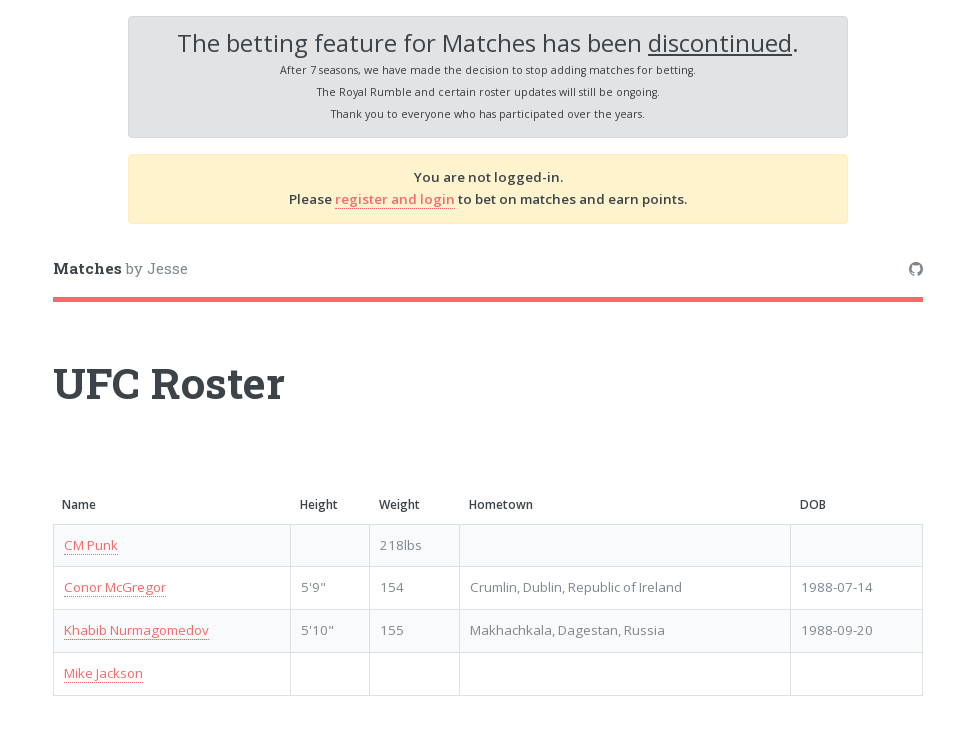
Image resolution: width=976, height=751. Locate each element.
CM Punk (91, 545)
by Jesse (120, 268)
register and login (395, 199)
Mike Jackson (103, 673)
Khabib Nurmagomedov (136, 630)
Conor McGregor (115, 587)
